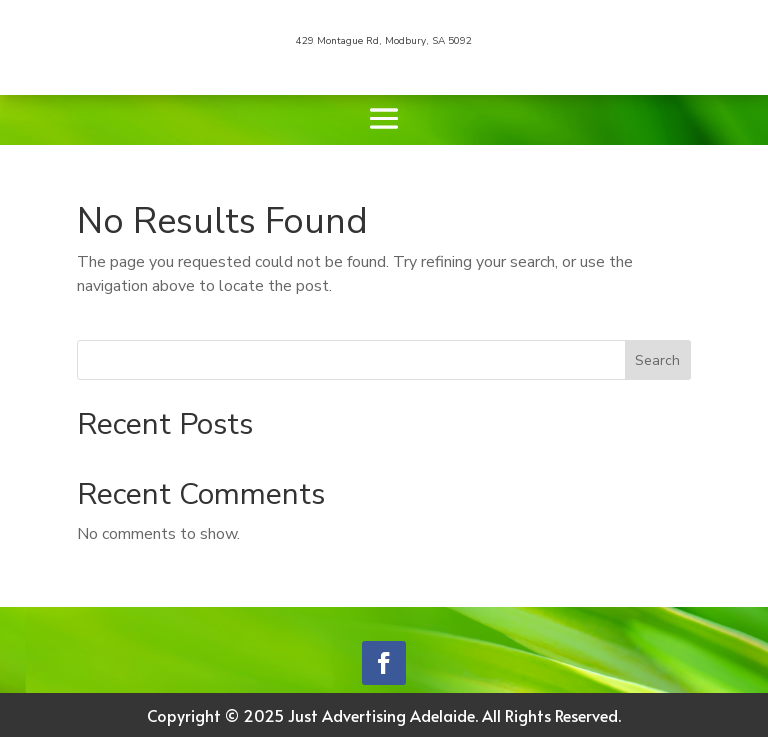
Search (657, 360)
